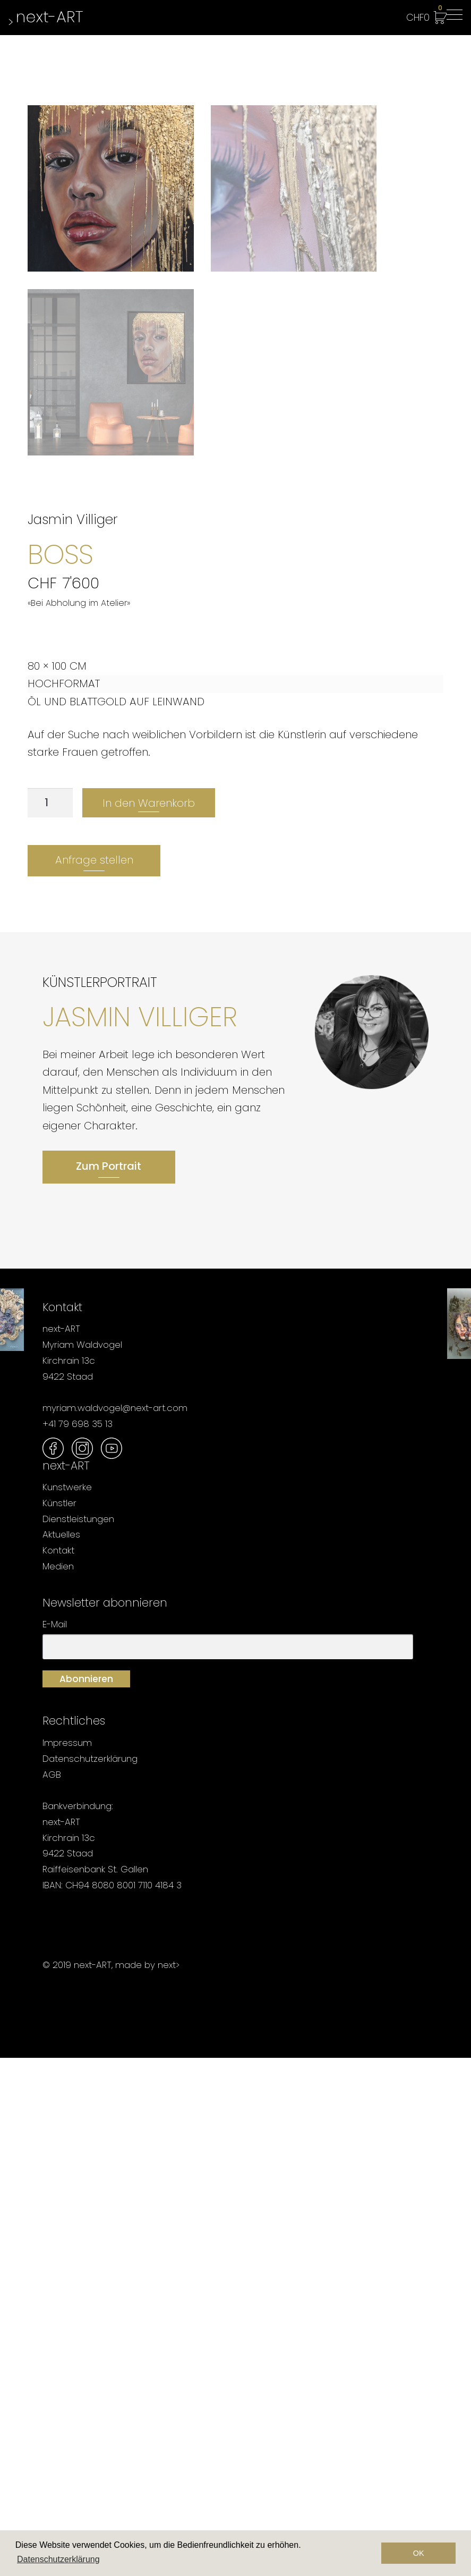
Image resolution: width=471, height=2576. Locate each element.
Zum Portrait (108, 1684)
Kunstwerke (67, 2005)
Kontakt (58, 2068)
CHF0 (424, 15)
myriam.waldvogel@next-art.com (114, 1926)
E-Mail (54, 2142)
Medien (58, 2084)
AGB (51, 2292)
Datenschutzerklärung (90, 2276)
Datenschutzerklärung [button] (58, 2559)
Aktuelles (61, 2052)
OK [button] (418, 2553)
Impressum (67, 2260)
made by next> (147, 2482)
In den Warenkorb (148, 1321)
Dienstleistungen (78, 2037)
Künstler (59, 2021)
